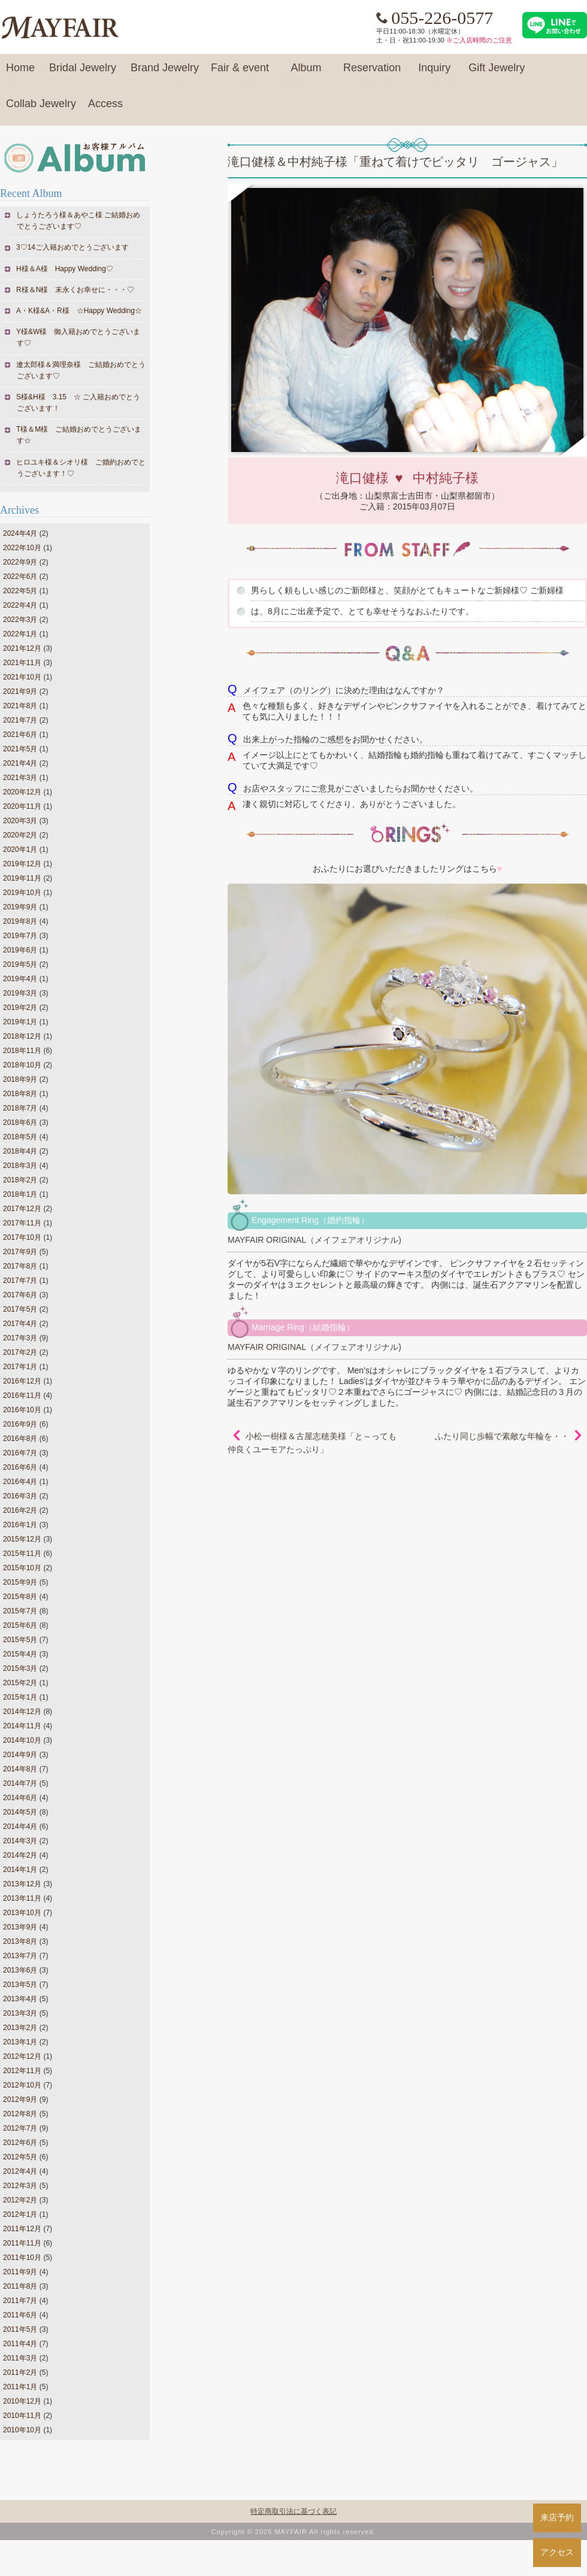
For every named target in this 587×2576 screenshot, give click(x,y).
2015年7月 (20, 1611)
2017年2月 (20, 1352)
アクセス (557, 2552)
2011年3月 (20, 2358)
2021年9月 (20, 691)
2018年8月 (20, 1094)
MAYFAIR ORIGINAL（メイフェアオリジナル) (314, 1240)
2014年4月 (20, 1826)
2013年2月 (20, 2027)
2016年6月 (20, 1467)
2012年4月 (20, 2171)
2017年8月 (20, 1266)
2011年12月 (22, 2229)
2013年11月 (22, 1898)
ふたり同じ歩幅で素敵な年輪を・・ (502, 1436)
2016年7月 (20, 1453)
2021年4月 (20, 763)
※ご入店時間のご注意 (479, 40)
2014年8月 (20, 1769)
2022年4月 (20, 605)
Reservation (372, 73)
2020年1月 (20, 849)
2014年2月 (20, 1855)
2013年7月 (20, 1956)
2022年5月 (20, 591)
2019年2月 (20, 1007)
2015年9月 (20, 1582)
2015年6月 (20, 1625)
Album (306, 73)
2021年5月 (20, 749)
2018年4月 (20, 1151)
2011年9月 (20, 2272)
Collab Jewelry (41, 109)
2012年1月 (20, 2214)
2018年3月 (20, 1165)
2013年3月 (20, 2013)
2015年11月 (22, 1553)
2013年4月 (20, 1999)
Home (20, 73)
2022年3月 (20, 619)
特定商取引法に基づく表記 (293, 2511)
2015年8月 (20, 1596)
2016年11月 (22, 1395)
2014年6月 (20, 1798)
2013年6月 (20, 1970)
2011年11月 (22, 2243)
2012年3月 (20, 2185)
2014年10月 (22, 1740)
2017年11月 (22, 1223)
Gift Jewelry (496, 73)
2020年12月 (22, 792)
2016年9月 (20, 1424)
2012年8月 (20, 2114)
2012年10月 (22, 2085)
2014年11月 (22, 1726)
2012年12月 (22, 2056)
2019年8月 (20, 921)
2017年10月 (22, 1237)
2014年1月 (20, 1869)
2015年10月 (22, 1568)
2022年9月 (20, 562)
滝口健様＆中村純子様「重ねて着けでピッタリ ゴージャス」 (395, 161)
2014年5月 (20, 1812)
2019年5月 (20, 964)
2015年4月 (20, 1654)
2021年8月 (20, 706)
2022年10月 (22, 548)
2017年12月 (22, 1208)
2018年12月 (22, 1036)
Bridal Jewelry (83, 73)
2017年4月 (20, 1323)
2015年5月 (20, 1640)
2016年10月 (22, 1410)
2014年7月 (20, 1783)
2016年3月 (20, 1496)
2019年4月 (20, 979)
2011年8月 (20, 2286)
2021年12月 (22, 648)
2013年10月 (22, 1913)
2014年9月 (20, 1754)
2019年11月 (22, 878)
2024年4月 (20, 533)
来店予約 (557, 2517)
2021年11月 (22, 663)
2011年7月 (20, 2300)
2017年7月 (20, 1280)
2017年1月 (20, 1367)
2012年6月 (20, 2142)
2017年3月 (20, 1338)
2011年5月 (20, 2329)
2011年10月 (22, 2257)
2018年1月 (20, 1194)
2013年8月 (20, 1941)
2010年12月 (22, 2401)
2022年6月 (20, 576)
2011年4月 (20, 2344)
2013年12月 (22, 1884)
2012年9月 (20, 2099)
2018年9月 (20, 1079)
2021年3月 (20, 777)
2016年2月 (20, 1510)
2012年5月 (20, 2157)
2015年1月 (20, 1697)
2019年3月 (20, 993)
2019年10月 (22, 892)
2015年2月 (20, 1683)
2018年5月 (20, 1137)
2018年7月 (20, 1108)
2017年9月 (20, 1252)
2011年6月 (20, 2315)
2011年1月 (20, 2387)
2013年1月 (20, 2042)
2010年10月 (22, 2430)
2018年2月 (20, 1180)
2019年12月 (22, 864)
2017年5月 (20, 1309)
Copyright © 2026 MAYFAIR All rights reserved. (293, 2531)
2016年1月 (20, 1525)
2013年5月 (20, 1984)
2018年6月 (20, 1122)
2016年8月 (20, 1438)
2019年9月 (20, 907)
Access (105, 109)
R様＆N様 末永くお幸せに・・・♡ (75, 290)
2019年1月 (20, 1022)
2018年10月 (22, 1065)
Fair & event (240, 73)
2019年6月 (20, 950)
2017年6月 (20, 1295)
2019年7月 (20, 936)
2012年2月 (20, 2200)
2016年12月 (22, 1381)
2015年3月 (20, 1668)
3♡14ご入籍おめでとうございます (73, 247)
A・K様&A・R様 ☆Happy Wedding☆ (79, 311)
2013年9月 (20, 1927)
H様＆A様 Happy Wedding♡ (65, 269)
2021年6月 (20, 734)
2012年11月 (22, 2071)
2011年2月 (20, 2372)
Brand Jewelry (165, 73)
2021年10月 (22, 677)
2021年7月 (20, 720)
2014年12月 (22, 1711)
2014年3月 (20, 1841)
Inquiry (434, 73)
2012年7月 (20, 2128)
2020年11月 (22, 806)
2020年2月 (20, 835)
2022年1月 (20, 634)
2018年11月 (22, 1050)
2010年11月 (22, 2415)
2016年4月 (20, 1481)
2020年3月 (20, 821)
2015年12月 (22, 1539)
